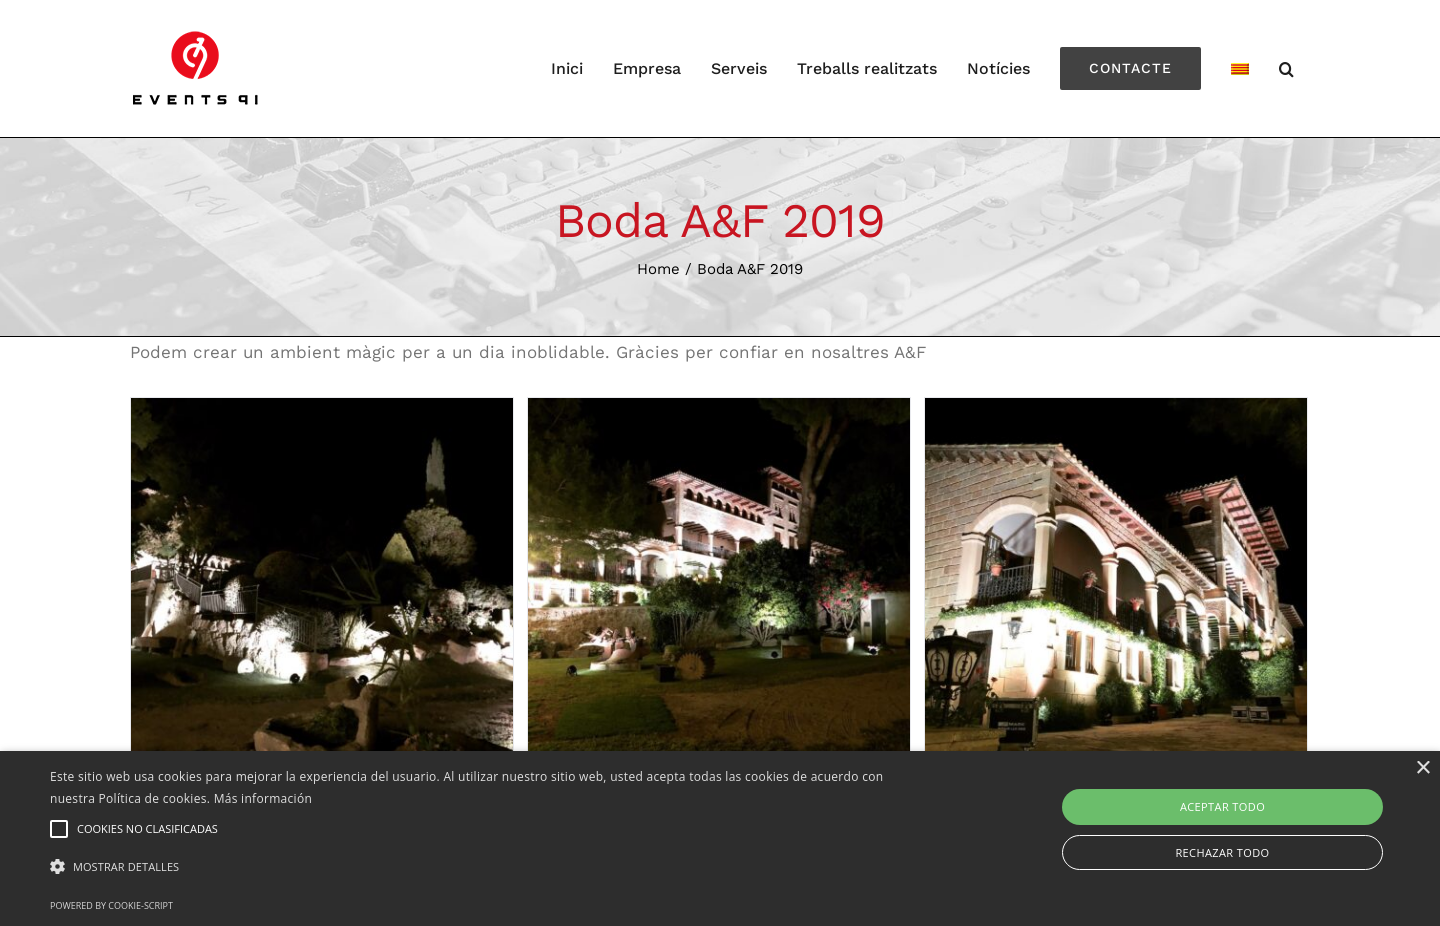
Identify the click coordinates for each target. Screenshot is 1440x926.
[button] (485, 867)
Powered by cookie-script (111, 905)
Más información (263, 798)
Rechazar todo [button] (1222, 852)
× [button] (1422, 768)
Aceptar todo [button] (1222, 806)
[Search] (1287, 68)
